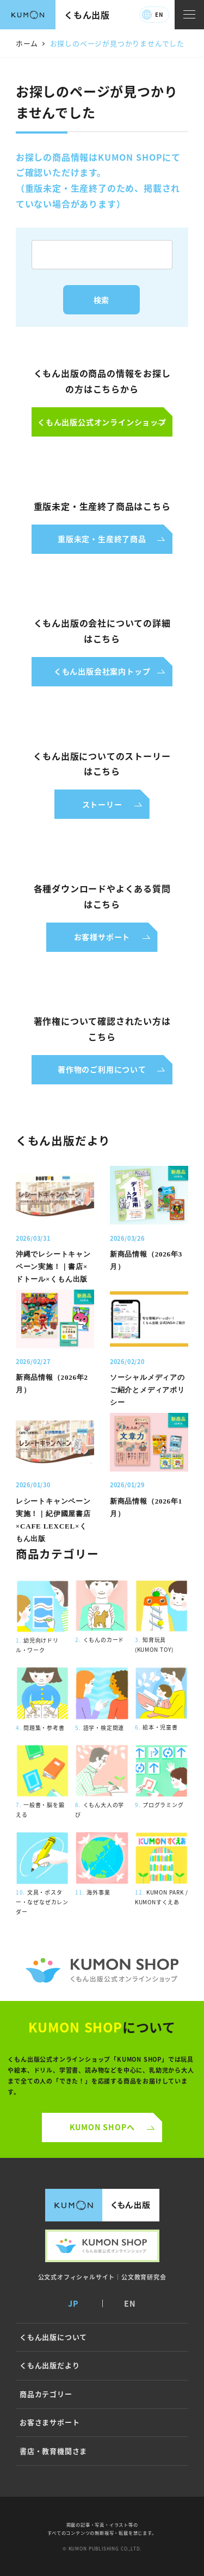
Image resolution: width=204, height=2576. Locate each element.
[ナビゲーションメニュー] (189, 15)
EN (159, 14)
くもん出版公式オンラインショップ (102, 2246)
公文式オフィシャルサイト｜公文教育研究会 (102, 2276)
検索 (102, 299)
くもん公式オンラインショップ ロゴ (102, 1970)
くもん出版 (87, 14)
